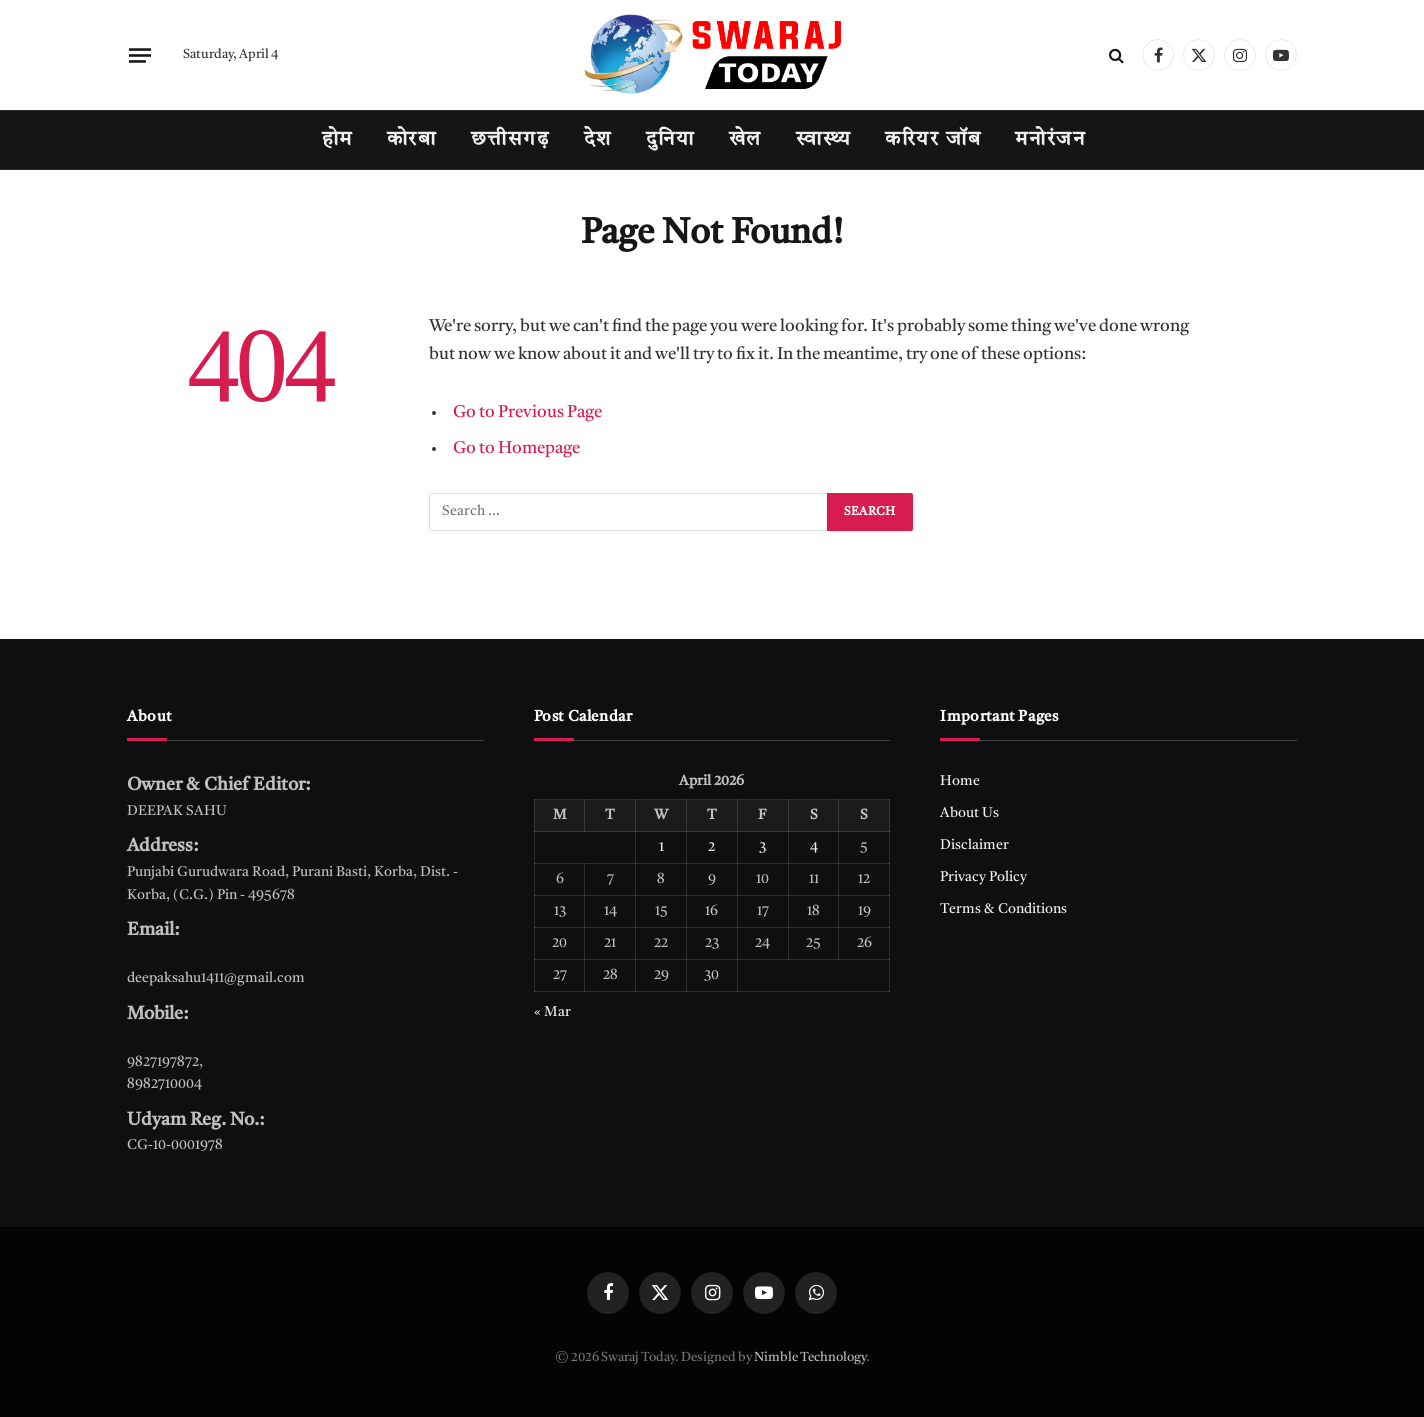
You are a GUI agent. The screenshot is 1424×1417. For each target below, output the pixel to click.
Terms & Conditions (1003, 909)
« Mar (552, 1012)
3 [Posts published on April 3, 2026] (762, 847)
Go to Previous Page (527, 412)
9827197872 (163, 1062)
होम (337, 140)
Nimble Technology (810, 1357)
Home (960, 781)
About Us (969, 813)
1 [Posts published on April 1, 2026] (661, 847)
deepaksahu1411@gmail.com (216, 978)
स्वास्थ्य (823, 140)
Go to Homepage (516, 448)
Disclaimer (974, 845)
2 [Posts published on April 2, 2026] (711, 847)
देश (598, 140)
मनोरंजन (1050, 140)
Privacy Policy (983, 877)
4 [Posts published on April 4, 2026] (814, 847)
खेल (745, 140)
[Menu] (140, 55)
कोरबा (412, 140)
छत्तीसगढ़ (510, 140)
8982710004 (164, 1084)
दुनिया (670, 140)
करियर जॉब (933, 140)
